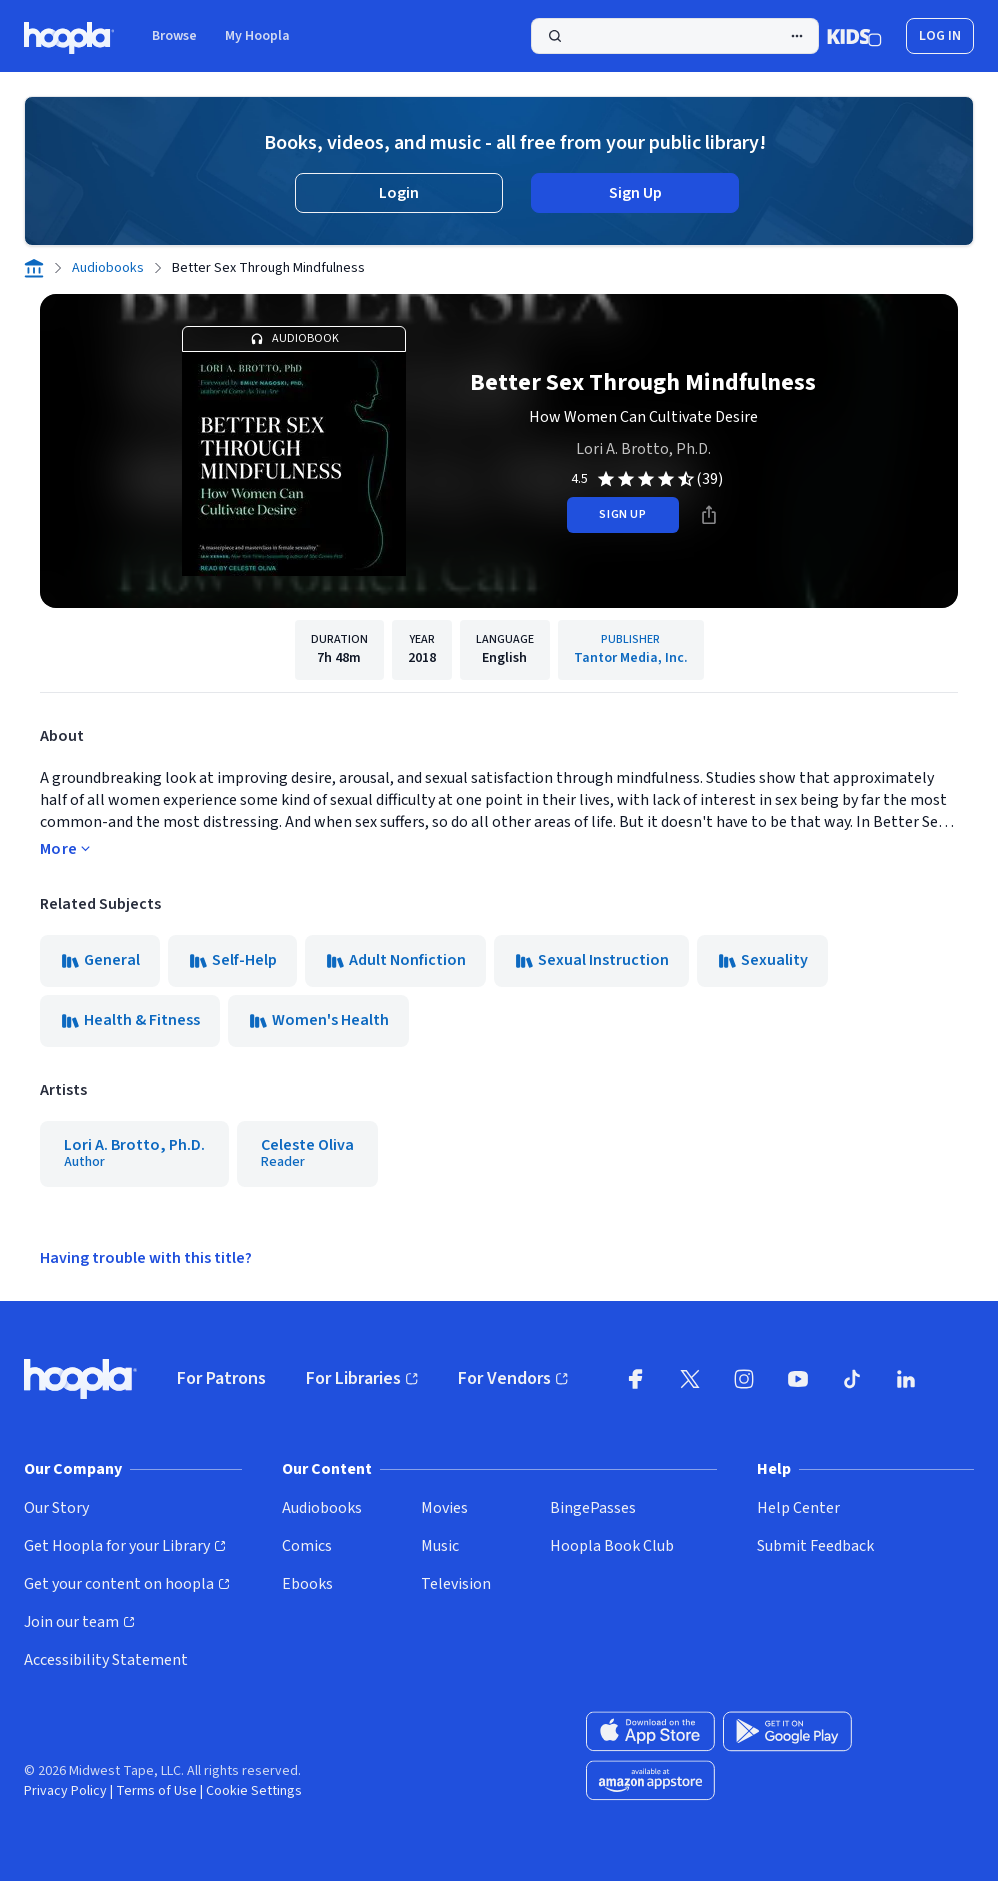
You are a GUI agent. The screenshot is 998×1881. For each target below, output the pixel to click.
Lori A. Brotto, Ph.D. (643, 449)
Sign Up (635, 193)
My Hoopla (257, 36)
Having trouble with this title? (146, 1258)
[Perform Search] (675, 36)
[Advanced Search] (797, 36)
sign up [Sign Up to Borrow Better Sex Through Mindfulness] (622, 514)
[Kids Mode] (854, 36)
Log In (940, 36)
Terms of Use (156, 1791)
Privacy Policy (65, 1791)
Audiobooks (108, 268)
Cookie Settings (254, 1791)
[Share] (709, 515)
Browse (174, 36)
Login (399, 193)
